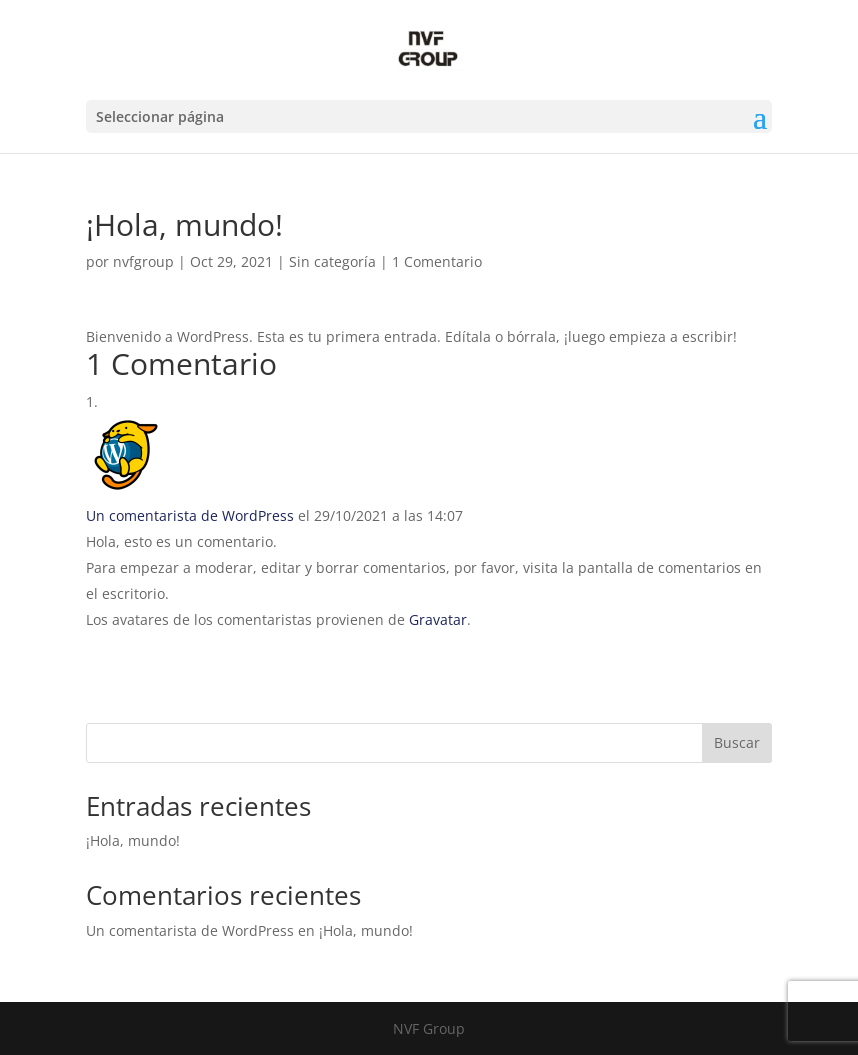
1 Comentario (437, 261)
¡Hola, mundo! (133, 840)
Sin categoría (332, 261)
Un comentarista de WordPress (190, 515)
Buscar (737, 742)
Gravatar (438, 619)
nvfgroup (143, 261)
